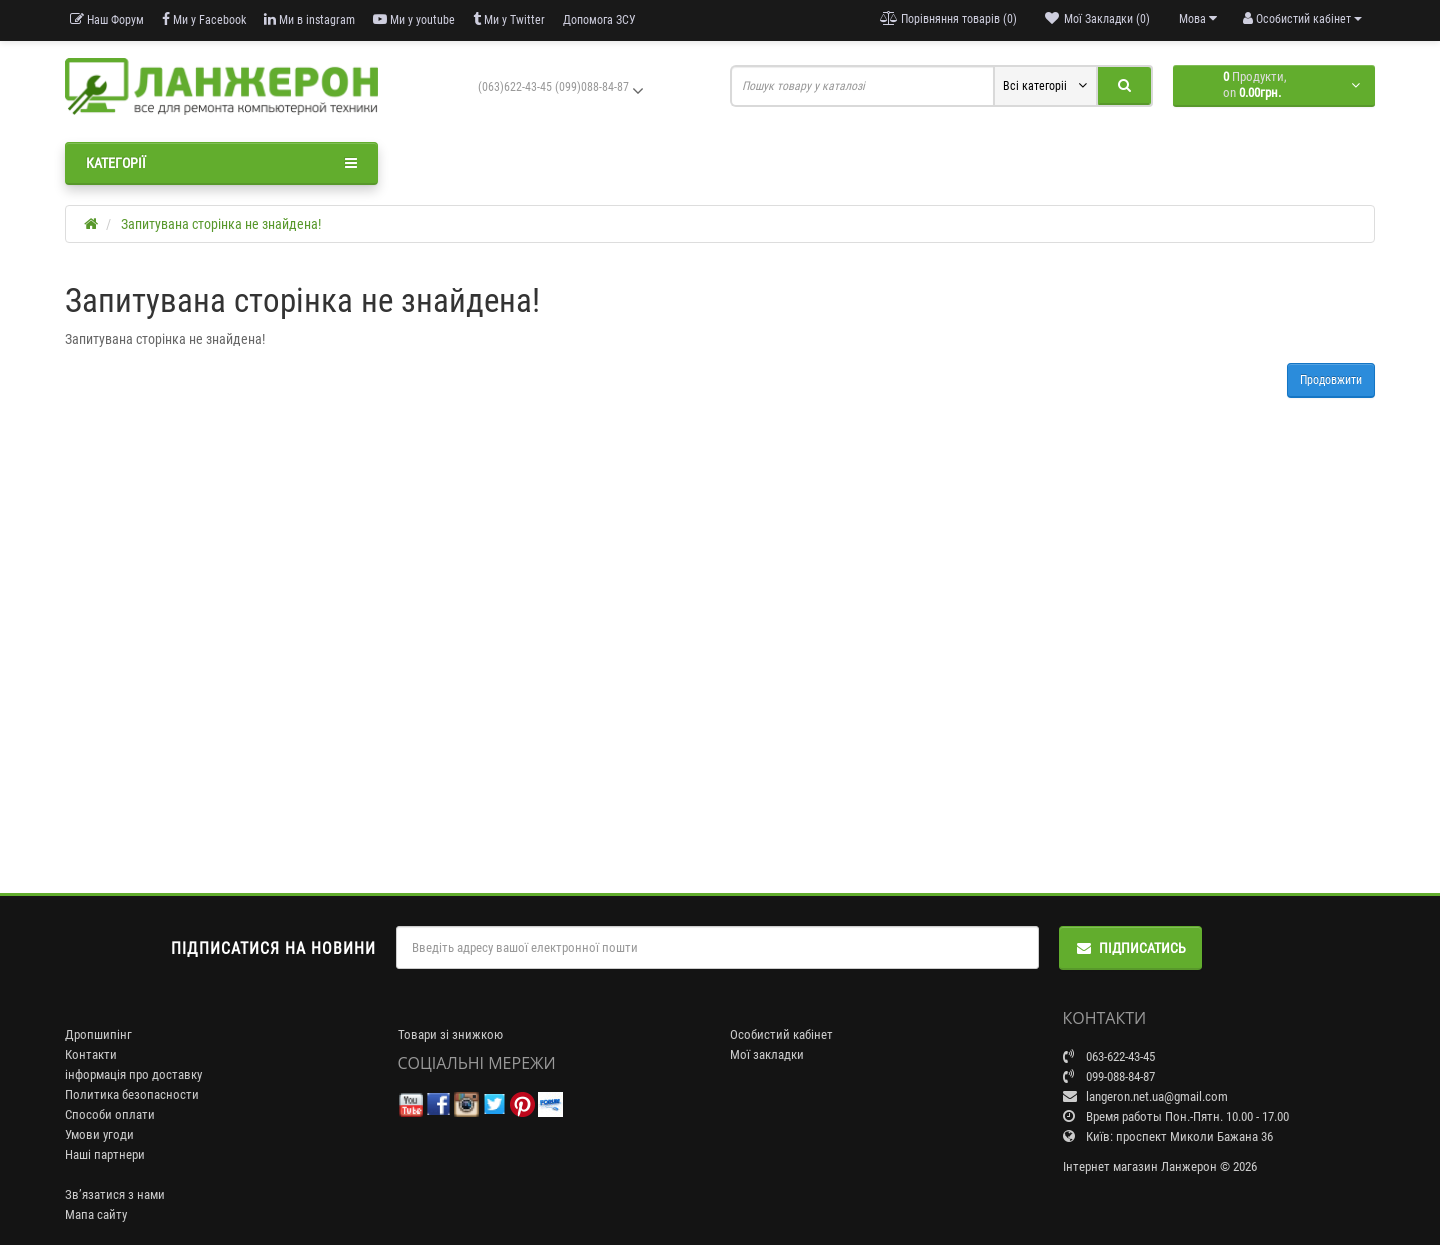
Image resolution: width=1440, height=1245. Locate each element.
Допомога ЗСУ (599, 20)
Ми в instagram (309, 19)
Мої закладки (767, 1054)
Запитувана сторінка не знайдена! (221, 224)
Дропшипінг (98, 1034)
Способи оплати (110, 1114)
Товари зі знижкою (450, 1034)
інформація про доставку (133, 1074)
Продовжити (1331, 380)
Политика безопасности (132, 1094)
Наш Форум (107, 19)
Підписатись (1130, 948)
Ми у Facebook (204, 19)
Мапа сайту (96, 1214)
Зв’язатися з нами (115, 1194)
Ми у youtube (414, 19)
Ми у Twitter (509, 19)
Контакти (91, 1054)
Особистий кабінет (781, 1034)
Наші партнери (105, 1154)
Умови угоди (99, 1134)
